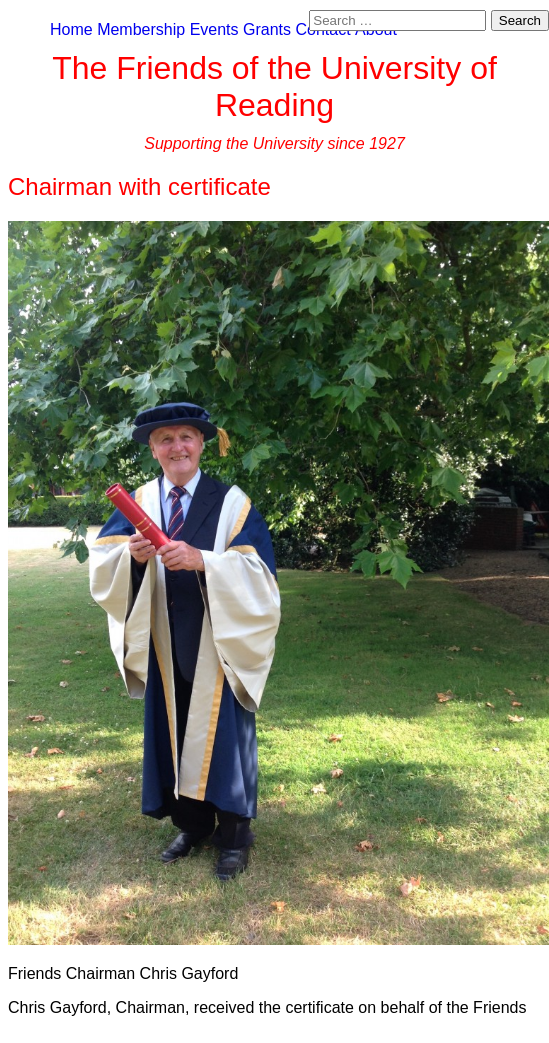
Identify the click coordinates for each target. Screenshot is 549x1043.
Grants (267, 29)
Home (71, 29)
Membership (141, 29)
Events (214, 29)
